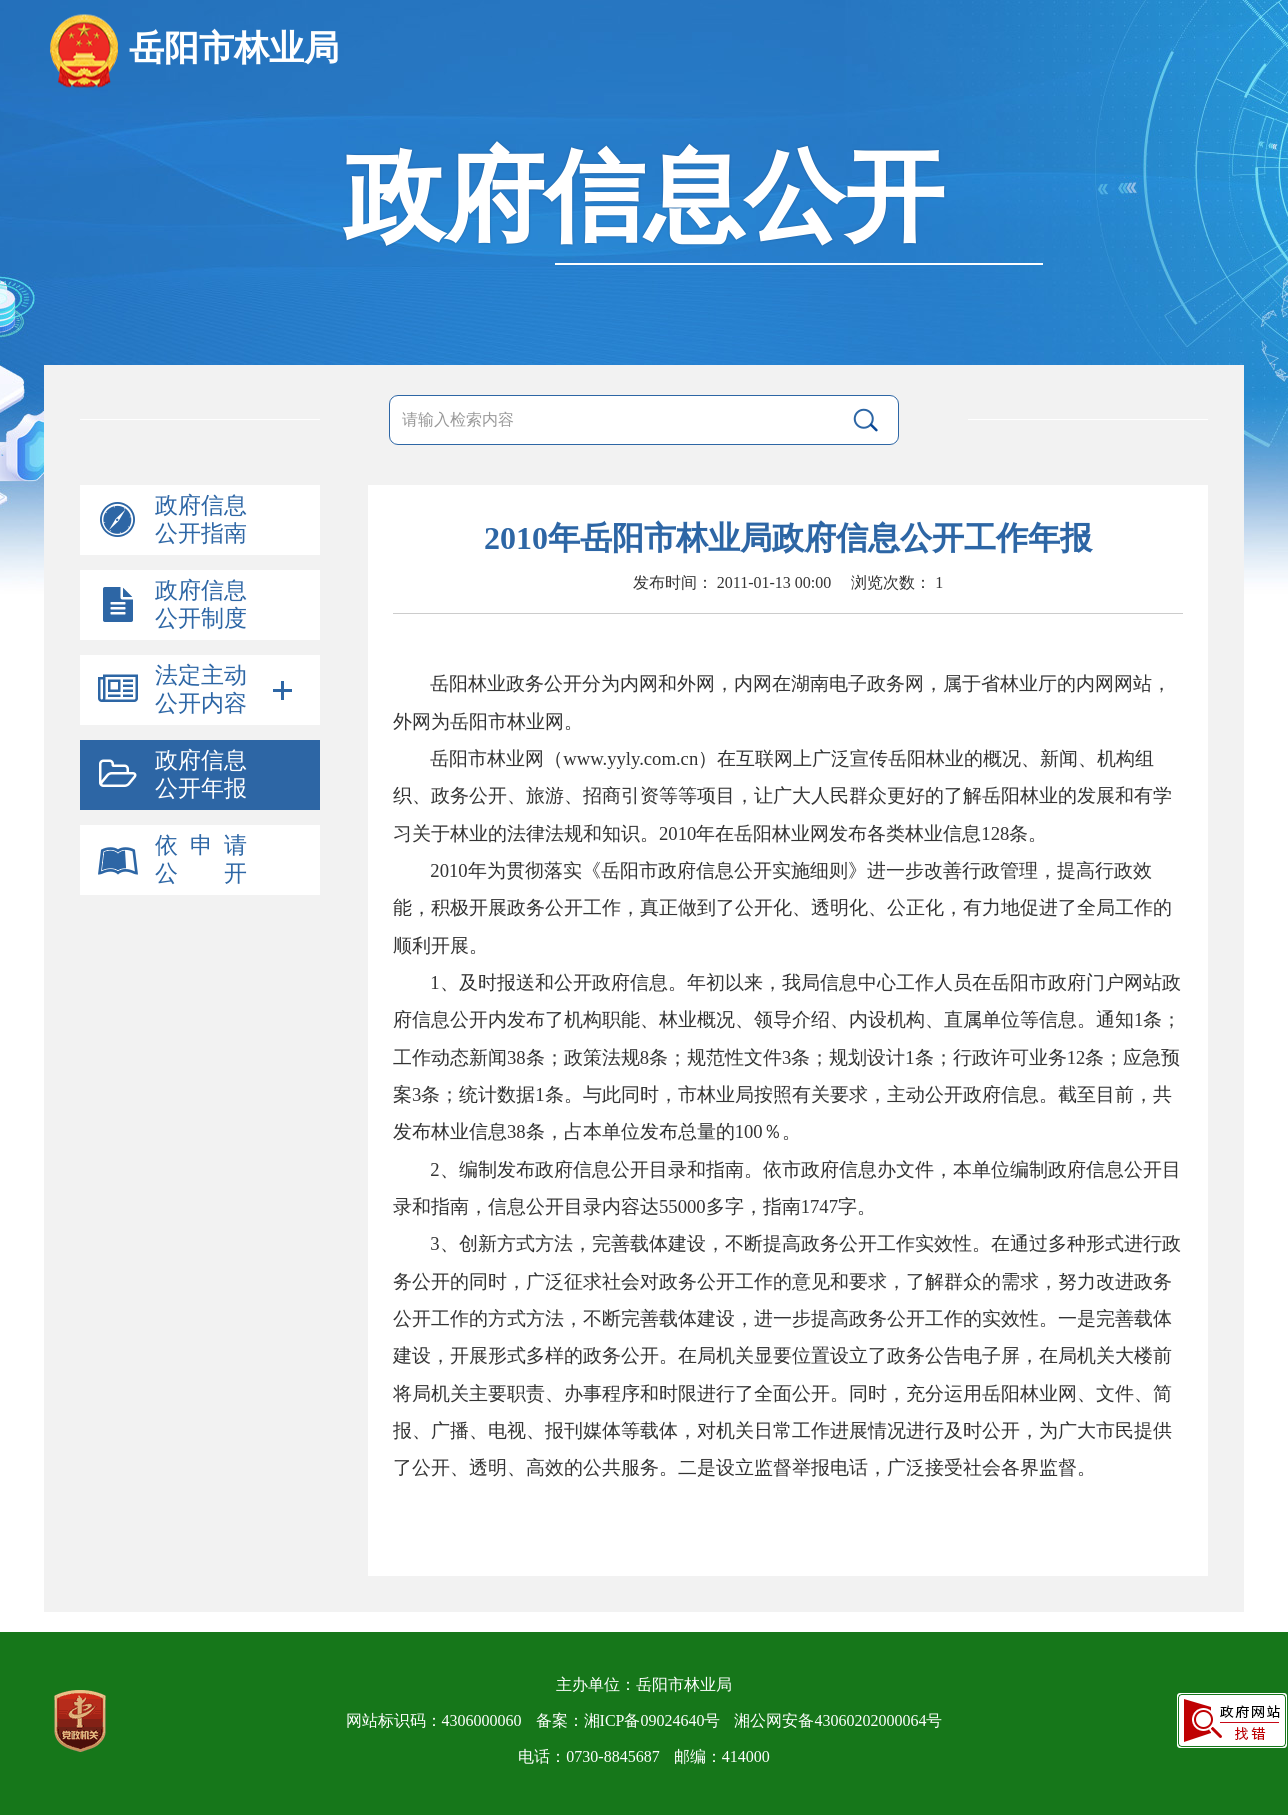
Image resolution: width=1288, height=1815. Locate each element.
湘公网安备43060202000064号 (838, 1720)
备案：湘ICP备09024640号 (628, 1720)
